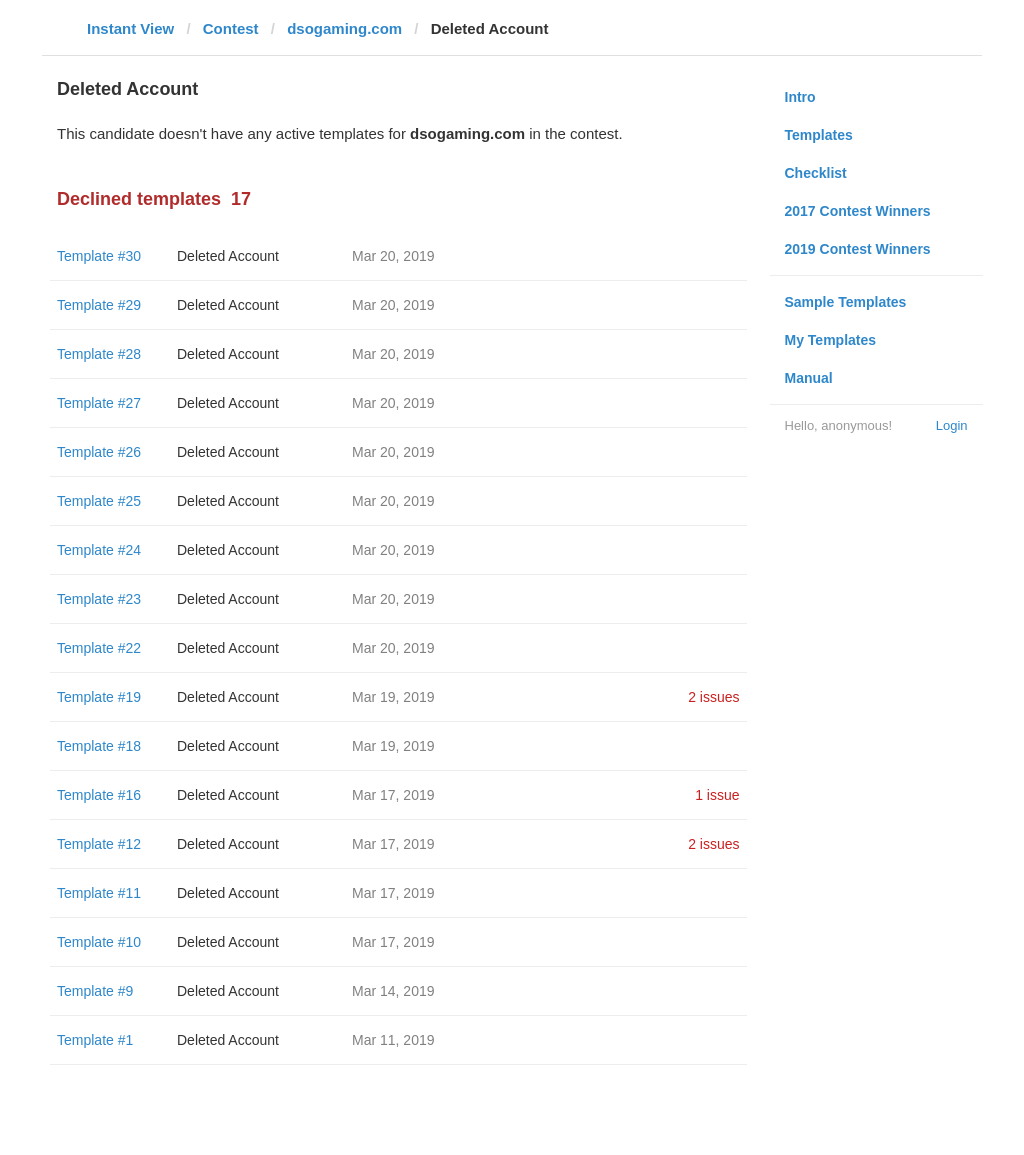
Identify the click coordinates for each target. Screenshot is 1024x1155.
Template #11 (99, 893)
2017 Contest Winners (858, 211)
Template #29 (99, 305)
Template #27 (99, 403)
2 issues (713, 697)
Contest (231, 28)
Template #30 (99, 256)
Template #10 (99, 942)
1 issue (717, 795)
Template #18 (99, 746)
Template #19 (99, 697)
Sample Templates (846, 302)
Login (952, 425)
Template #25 (99, 501)
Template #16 (99, 795)
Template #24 (99, 550)
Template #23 (99, 599)
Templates (819, 135)
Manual (809, 378)
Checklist (816, 173)
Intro (800, 97)
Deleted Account (228, 256)
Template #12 (99, 844)
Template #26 (99, 452)
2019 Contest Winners (858, 249)
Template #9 (95, 991)
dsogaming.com (344, 28)
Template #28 (99, 354)
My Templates (831, 340)
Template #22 (99, 648)
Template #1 (95, 1040)
